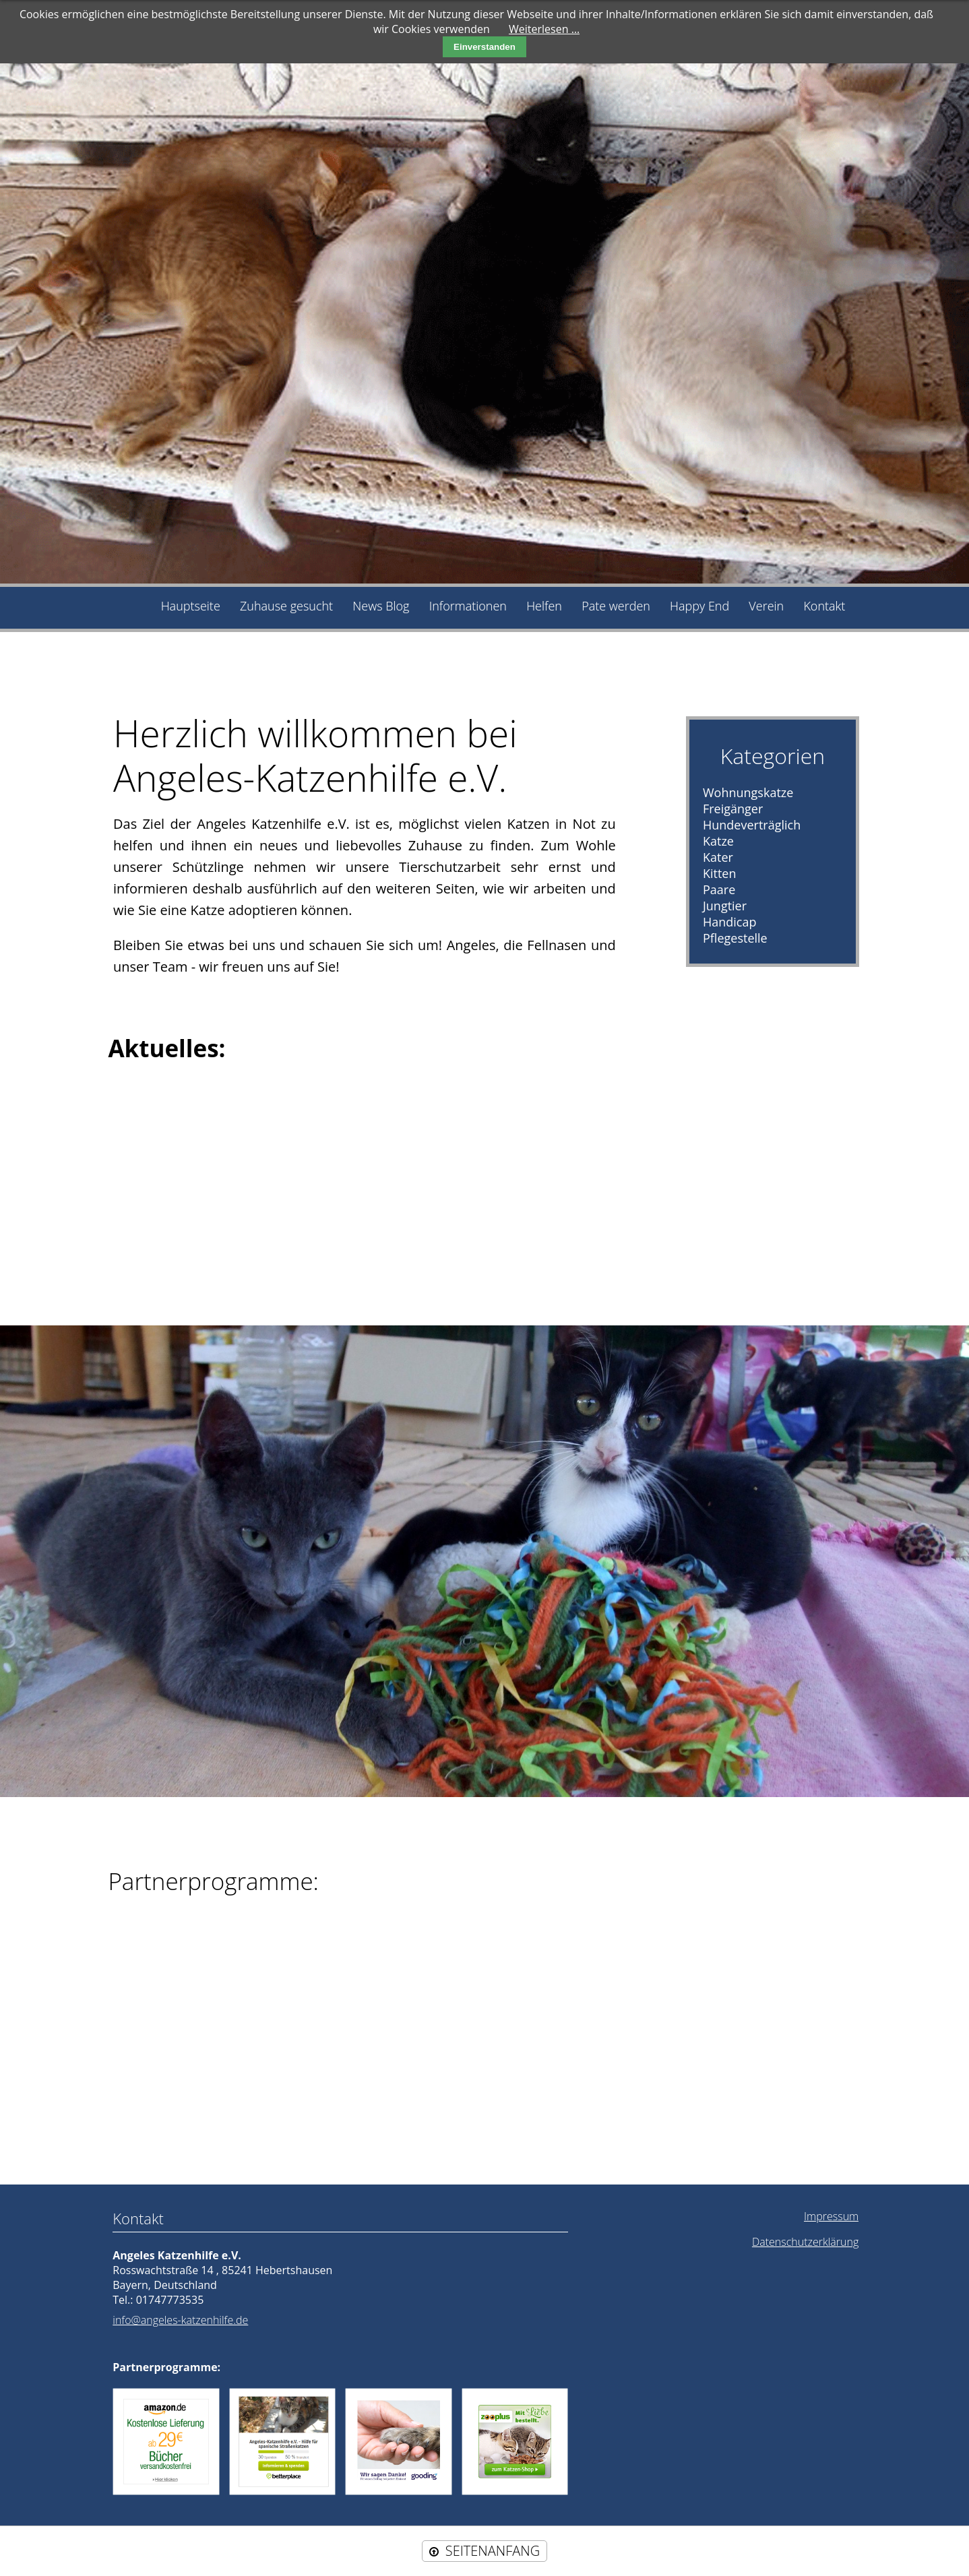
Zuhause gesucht (286, 606)
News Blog (380, 606)
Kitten (720, 873)
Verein (766, 606)
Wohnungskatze (748, 792)
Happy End (699, 606)
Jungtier (725, 906)
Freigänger (733, 808)
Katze (718, 841)
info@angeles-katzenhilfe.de (180, 2320)
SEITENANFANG (492, 2551)
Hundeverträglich (752, 825)
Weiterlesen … (544, 29)
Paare (719, 889)
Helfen (544, 606)
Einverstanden (484, 47)
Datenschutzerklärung (805, 2241)
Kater (718, 857)
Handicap (730, 922)
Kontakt (824, 606)
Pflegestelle (735, 938)
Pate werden (616, 606)
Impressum (831, 2216)
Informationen (468, 606)
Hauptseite (190, 606)
